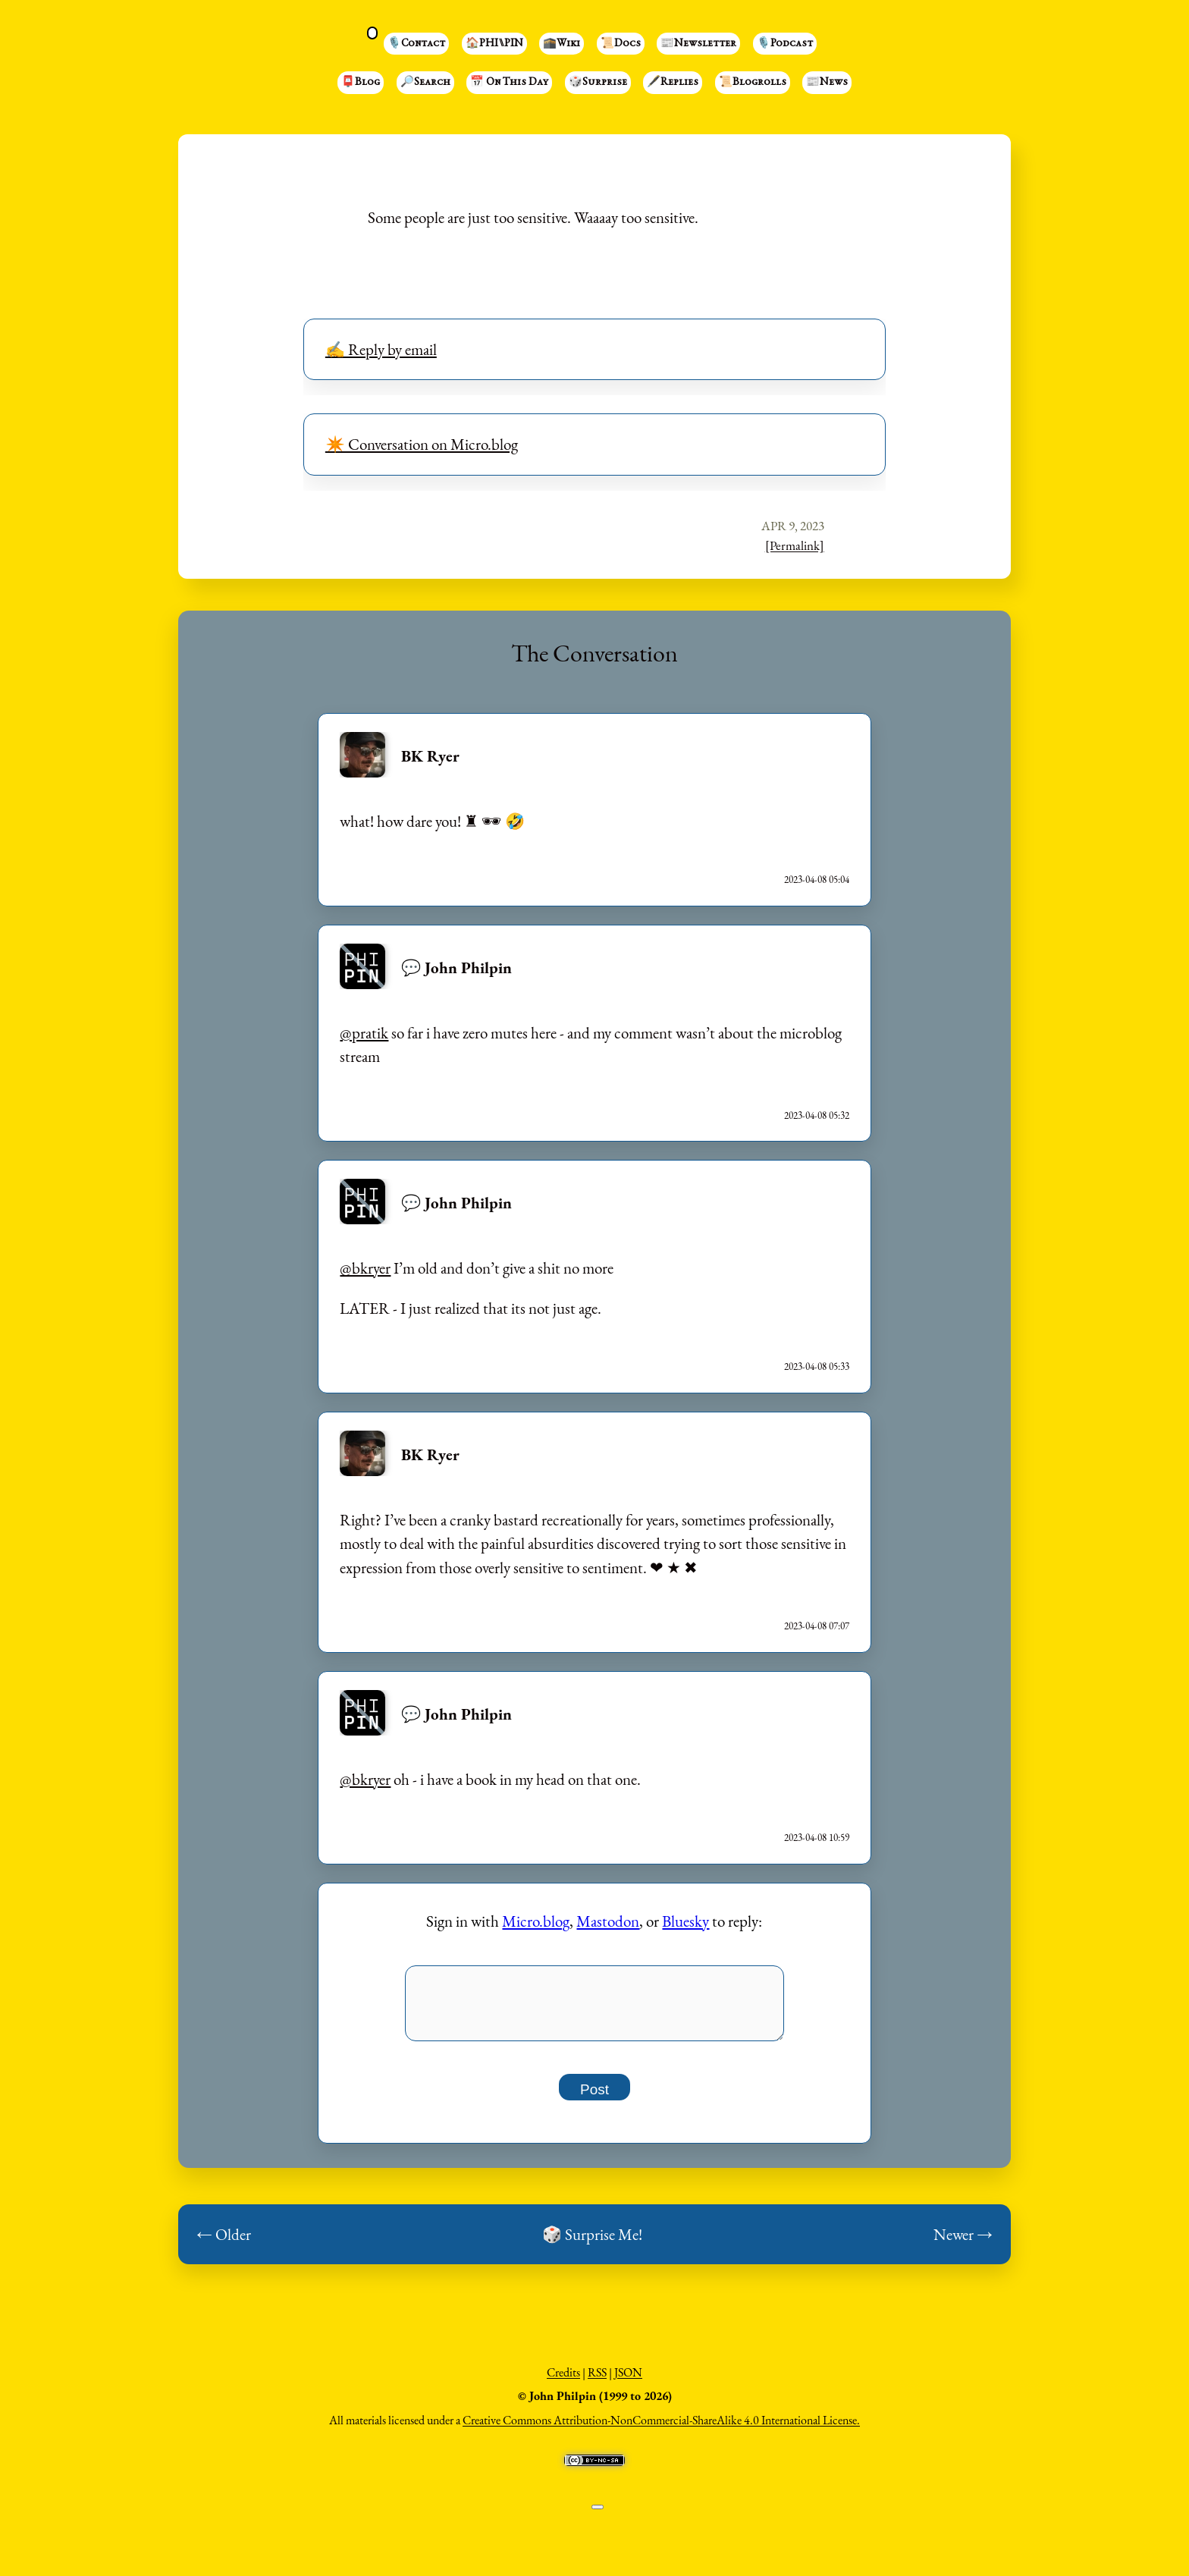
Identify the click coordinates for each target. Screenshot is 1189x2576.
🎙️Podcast (785, 44)
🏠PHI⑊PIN (494, 44)
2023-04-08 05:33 (816, 1366)
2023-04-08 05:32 (816, 1115)
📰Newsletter (698, 44)
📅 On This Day (509, 82)
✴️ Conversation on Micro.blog (421, 444)
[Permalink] (794, 545)
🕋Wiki (561, 44)
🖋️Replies (672, 82)
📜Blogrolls (752, 82)
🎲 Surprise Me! (592, 2242)
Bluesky (685, 1921)
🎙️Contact (416, 44)
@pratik (364, 1033)
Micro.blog (535, 1921)
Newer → (963, 2242)
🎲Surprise (598, 82)
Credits (563, 2381)
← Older (223, 2242)
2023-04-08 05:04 (816, 879)
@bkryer (365, 1268)
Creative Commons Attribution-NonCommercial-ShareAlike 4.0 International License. (661, 2428)
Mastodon (607, 1921)
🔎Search (425, 82)
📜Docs (621, 44)
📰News (827, 82)
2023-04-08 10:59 (816, 1837)
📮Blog (360, 82)
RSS (597, 2381)
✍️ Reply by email (381, 349)
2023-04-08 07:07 (816, 1625)
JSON (628, 2381)
